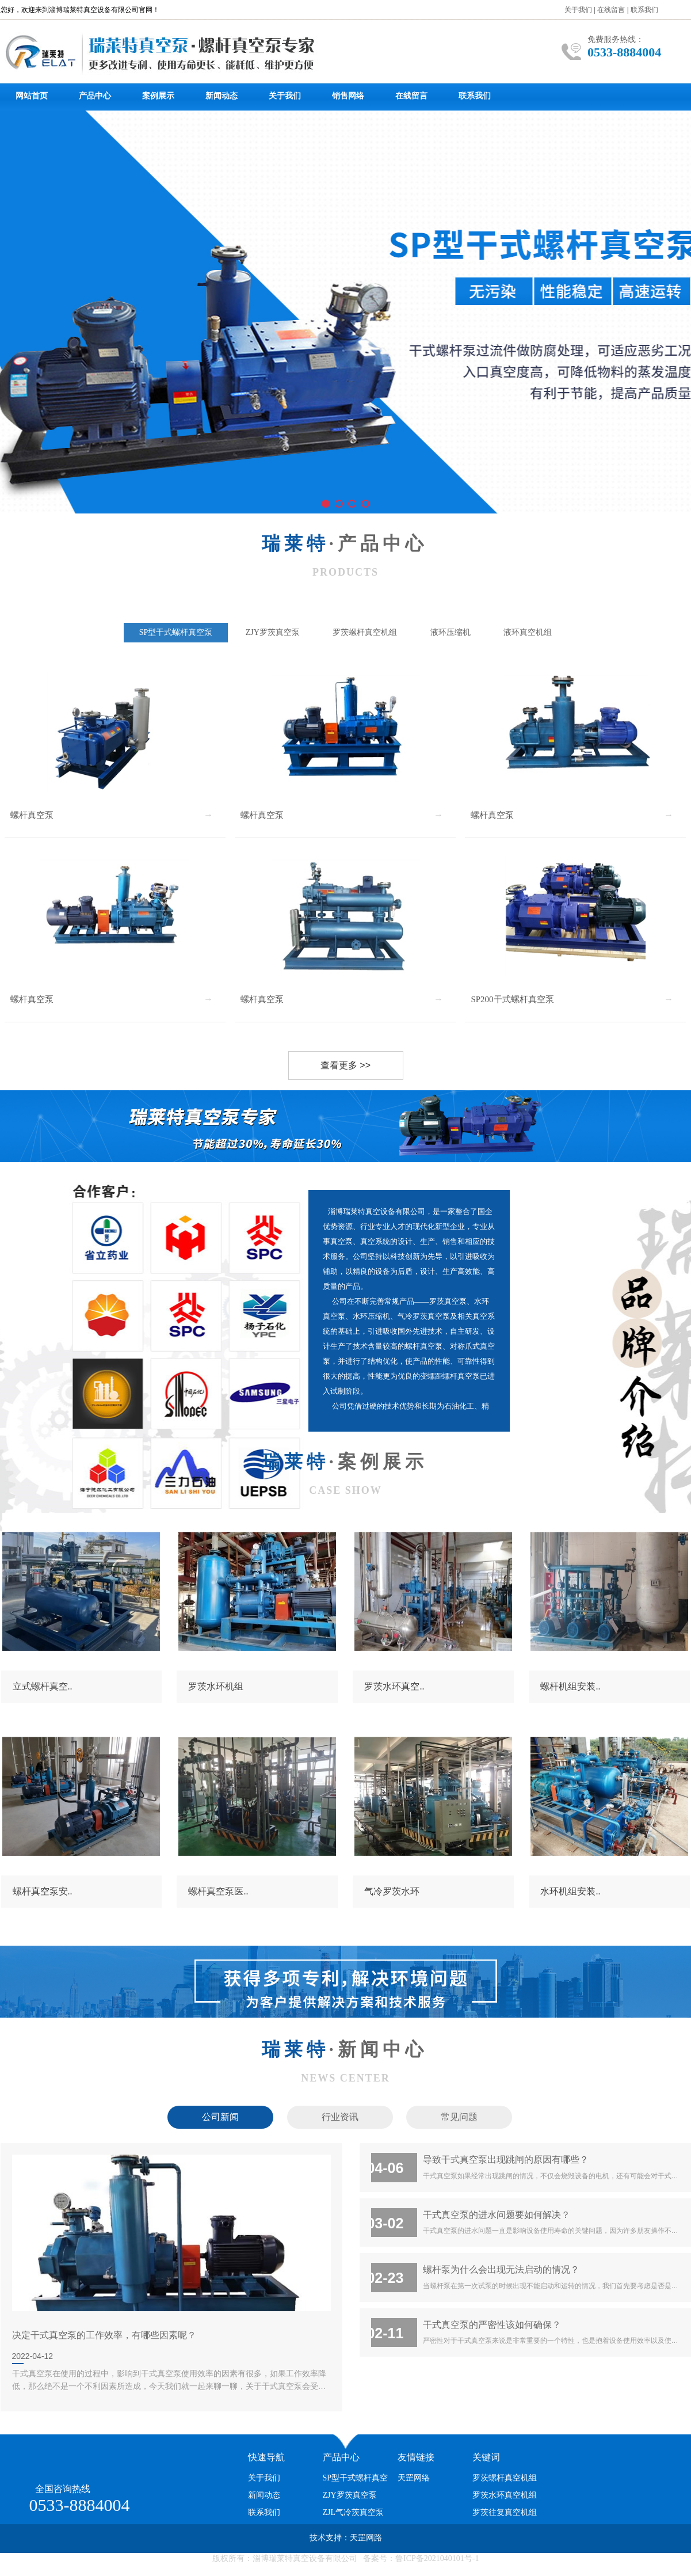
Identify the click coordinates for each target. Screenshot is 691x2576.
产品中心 (95, 96)
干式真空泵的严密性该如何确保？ (492, 2324)
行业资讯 (340, 2117)
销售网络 (348, 96)
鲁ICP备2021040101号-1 (437, 2558)
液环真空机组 (527, 632)
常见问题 (459, 2117)
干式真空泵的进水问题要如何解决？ (496, 2214)
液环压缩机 (450, 632)
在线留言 (611, 10)
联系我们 (644, 10)
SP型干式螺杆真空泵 (176, 632)
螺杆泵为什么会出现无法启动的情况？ (501, 2269)
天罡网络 (414, 2478)
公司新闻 (220, 2117)
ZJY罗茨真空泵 (273, 632)
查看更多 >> (329, 1066)
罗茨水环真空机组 (504, 2495)
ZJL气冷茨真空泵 (353, 2512)
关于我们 (578, 10)
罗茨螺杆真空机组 (365, 632)
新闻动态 (221, 96)
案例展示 (158, 96)
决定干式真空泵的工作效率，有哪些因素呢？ (104, 2335)
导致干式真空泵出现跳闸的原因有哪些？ (506, 2159)
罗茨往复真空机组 (504, 2512)
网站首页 (32, 96)
